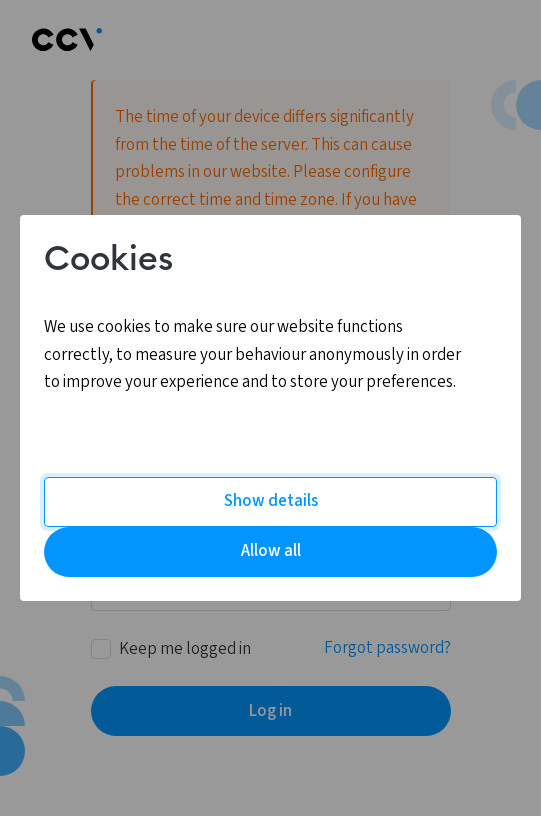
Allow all (271, 551)
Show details (271, 501)
